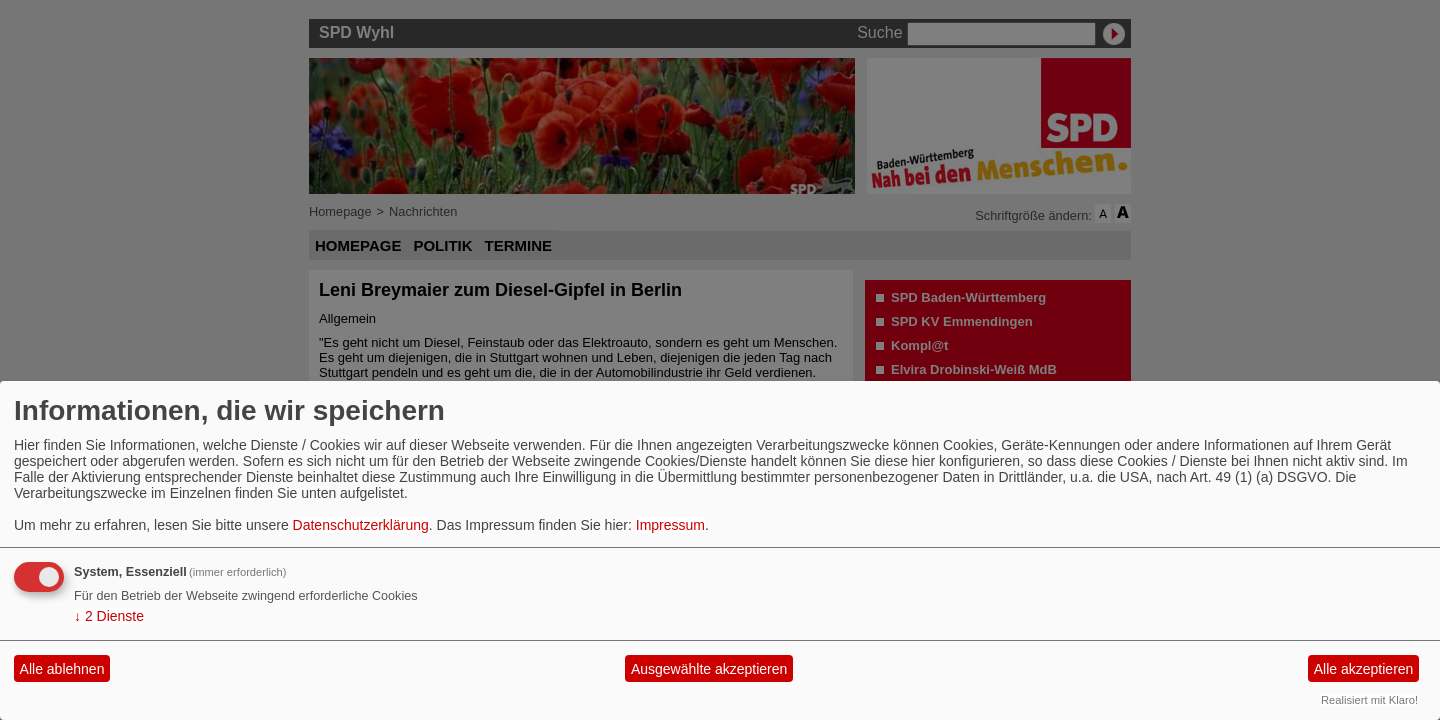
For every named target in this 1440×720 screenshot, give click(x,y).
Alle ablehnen (62, 669)
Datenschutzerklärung (361, 525)
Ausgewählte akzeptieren (709, 669)
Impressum (670, 525)
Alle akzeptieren (1364, 669)
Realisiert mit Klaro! (1369, 700)
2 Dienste (109, 616)
